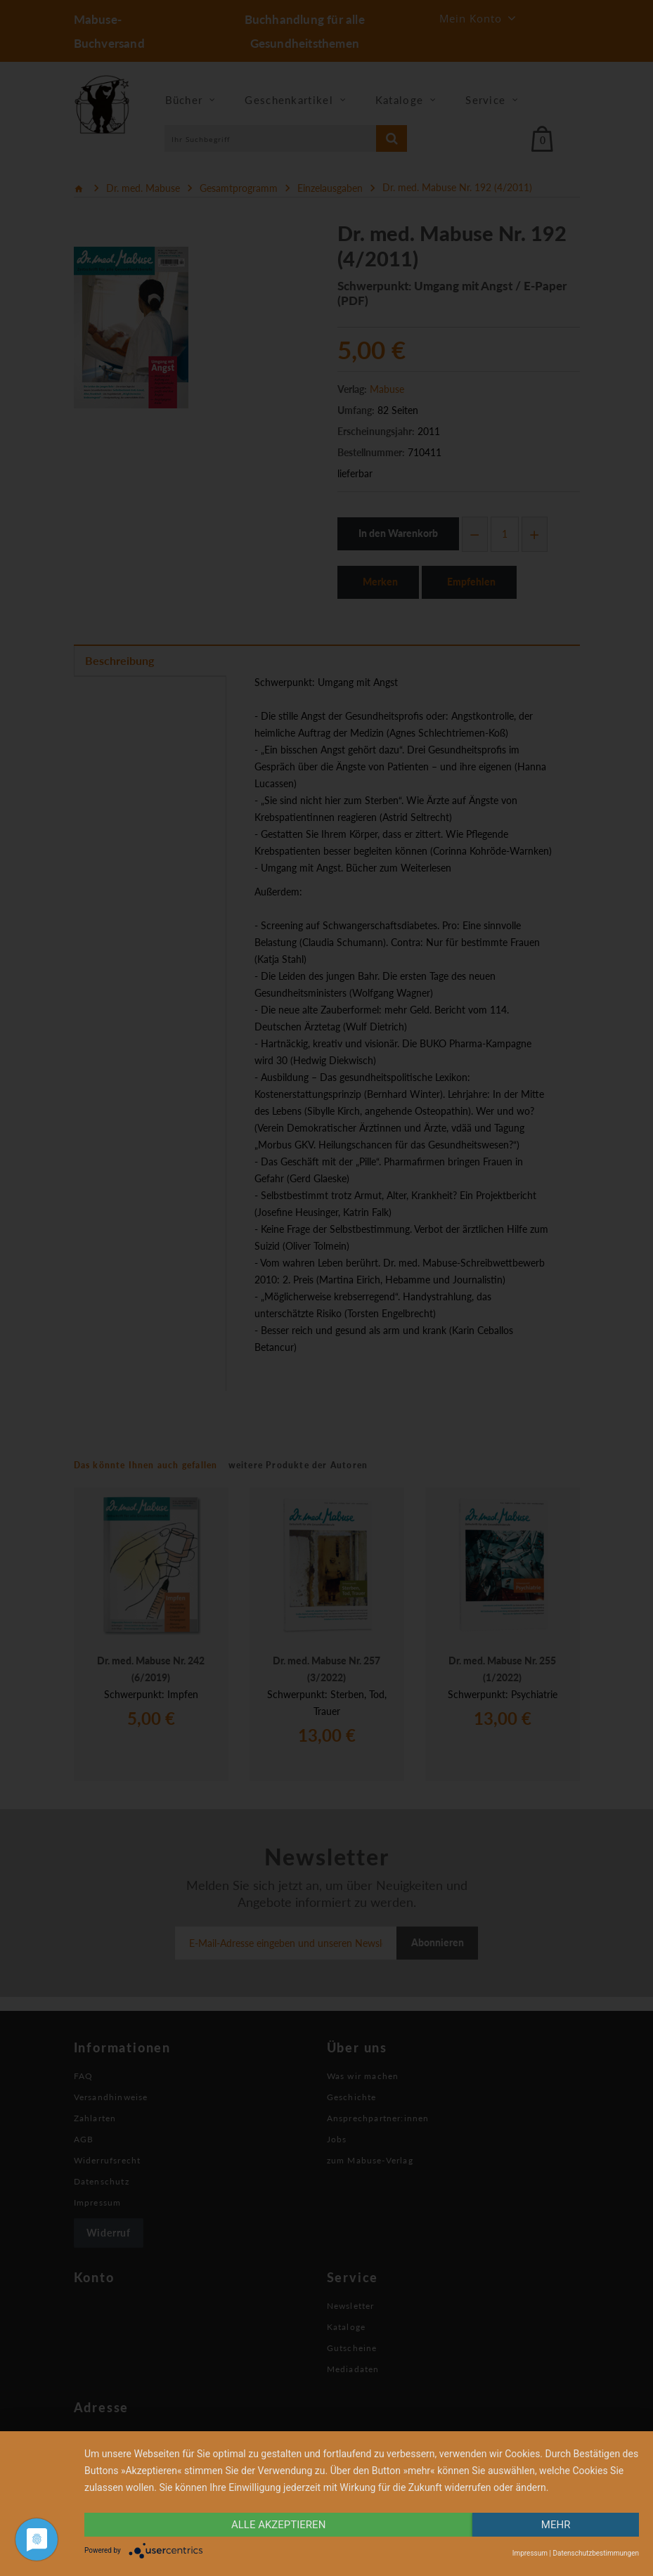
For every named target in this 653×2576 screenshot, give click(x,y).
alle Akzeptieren (278, 2524)
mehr (556, 2524)
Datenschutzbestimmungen (595, 2553)
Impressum (530, 2553)
